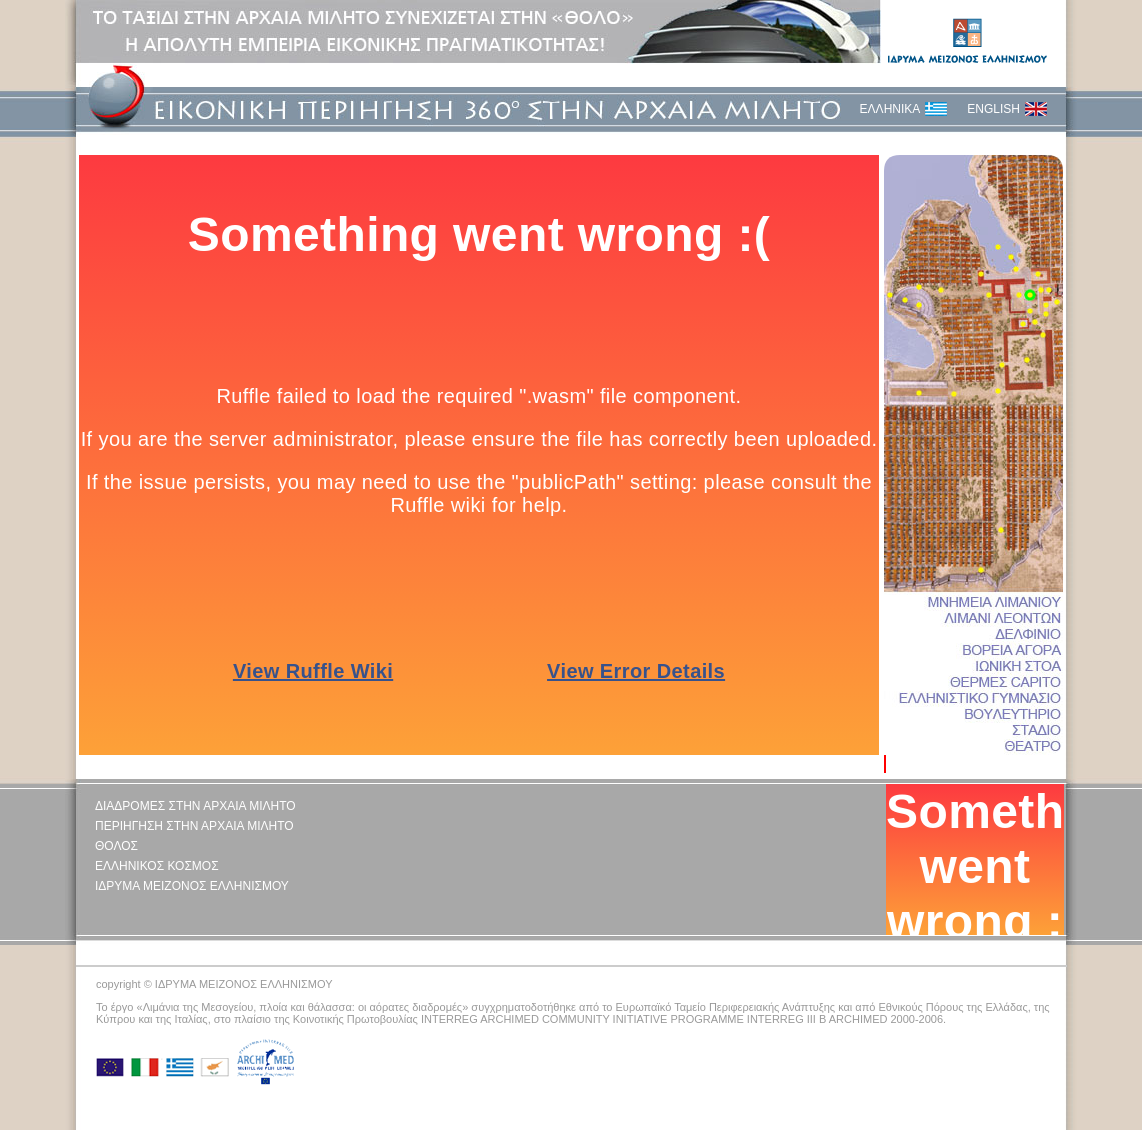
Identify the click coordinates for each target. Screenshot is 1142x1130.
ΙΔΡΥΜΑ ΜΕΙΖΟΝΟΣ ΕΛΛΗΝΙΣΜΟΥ (192, 886)
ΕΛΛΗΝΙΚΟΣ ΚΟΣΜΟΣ (157, 866)
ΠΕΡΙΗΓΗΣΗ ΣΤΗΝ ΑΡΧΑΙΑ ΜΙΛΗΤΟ (194, 826)
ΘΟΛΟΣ (116, 846)
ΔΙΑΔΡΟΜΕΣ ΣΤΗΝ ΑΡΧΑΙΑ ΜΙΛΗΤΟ (195, 806)
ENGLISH (993, 109)
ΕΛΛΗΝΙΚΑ (890, 109)
